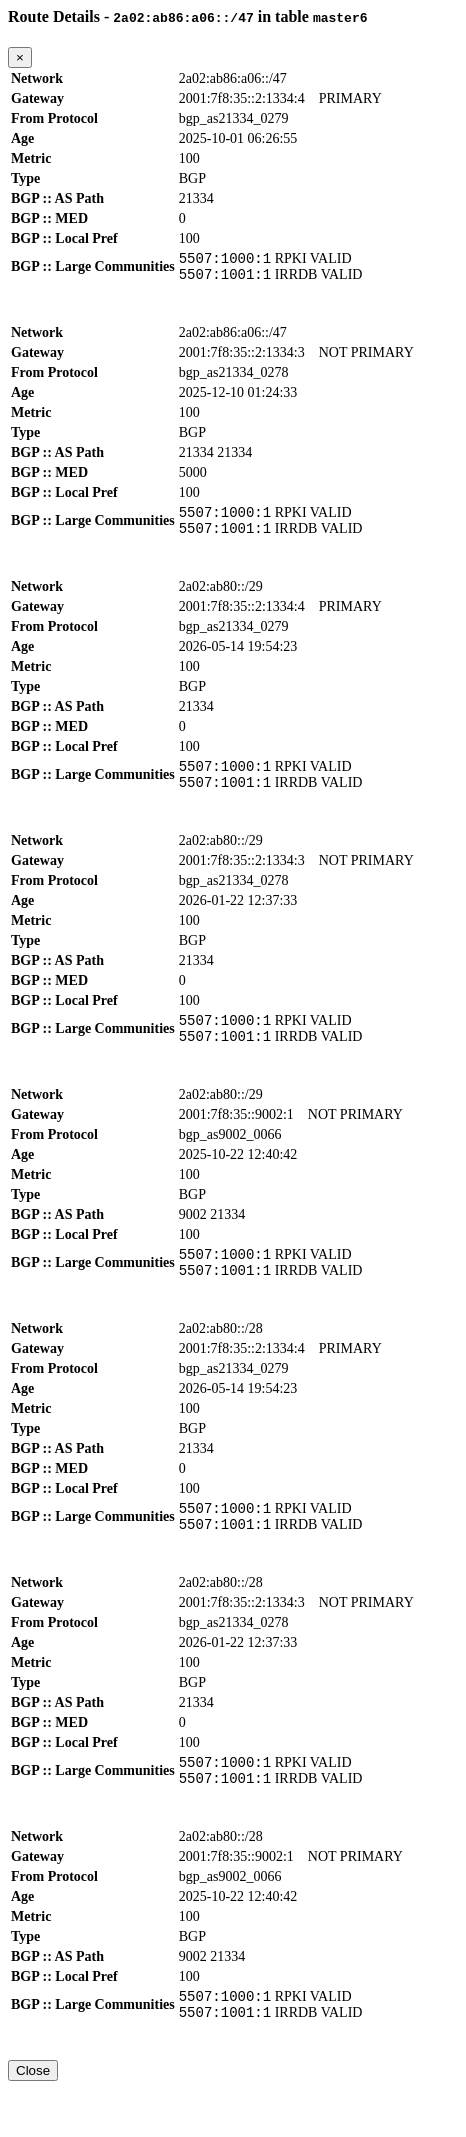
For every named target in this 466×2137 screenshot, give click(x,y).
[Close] (20, 57)
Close (33, 2118)
